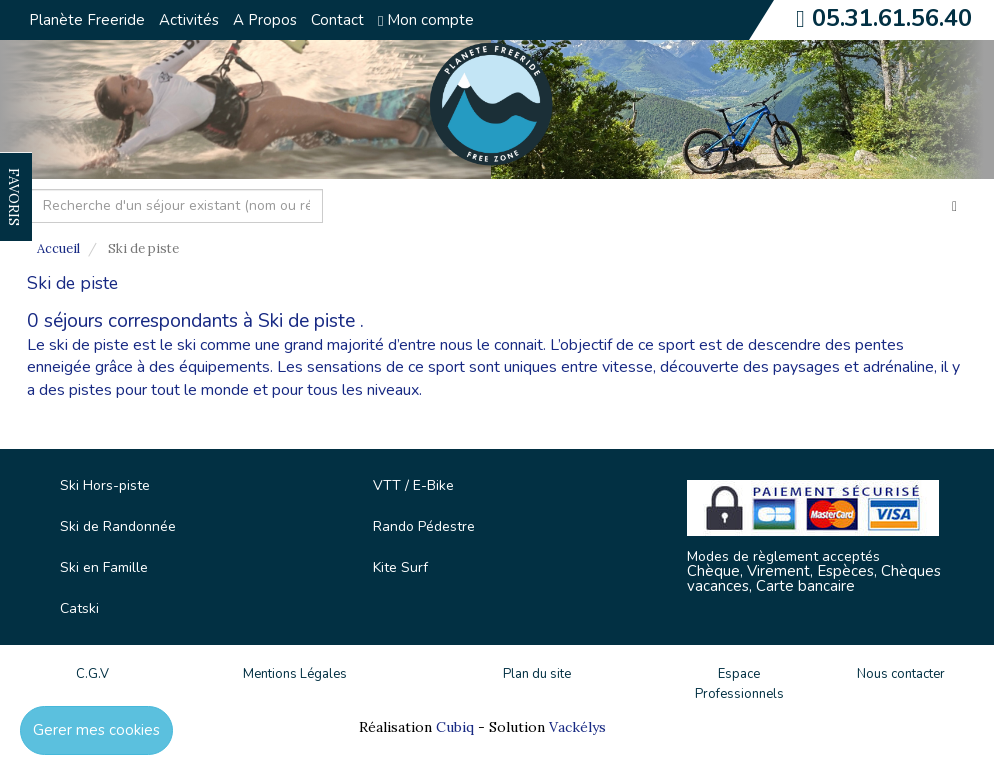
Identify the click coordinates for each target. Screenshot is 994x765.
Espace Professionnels (739, 684)
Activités (189, 20)
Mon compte (426, 20)
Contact (337, 20)
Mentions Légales (295, 674)
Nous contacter (901, 674)
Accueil (58, 248)
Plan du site (537, 674)
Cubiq (455, 727)
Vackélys (577, 727)
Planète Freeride (87, 20)
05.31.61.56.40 (892, 18)
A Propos (265, 20)
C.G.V (92, 674)
